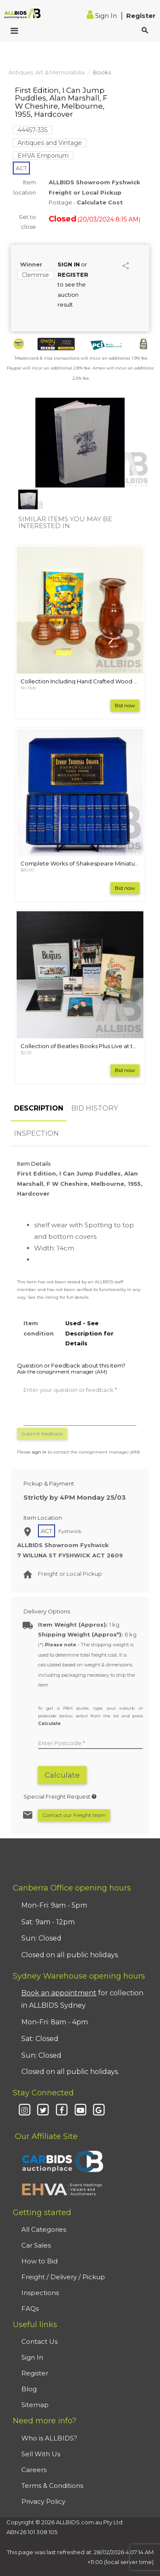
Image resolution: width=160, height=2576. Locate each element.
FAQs (30, 2308)
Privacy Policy (43, 2501)
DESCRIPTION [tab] (38, 1108)
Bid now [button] (125, 705)
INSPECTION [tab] (36, 1133)
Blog (29, 2389)
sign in (39, 1452)
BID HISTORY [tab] (94, 1108)
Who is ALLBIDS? (49, 2438)
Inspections (40, 2293)
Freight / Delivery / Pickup (63, 2277)
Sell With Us (40, 2454)
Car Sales (36, 2245)
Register (141, 16)
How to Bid (39, 2261)
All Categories (43, 2229)
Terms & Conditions (52, 2485)
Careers (34, 2470)
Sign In (103, 16)
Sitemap (35, 2405)
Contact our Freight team (74, 1815)
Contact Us (39, 2341)
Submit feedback (42, 1433)
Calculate (62, 1775)
